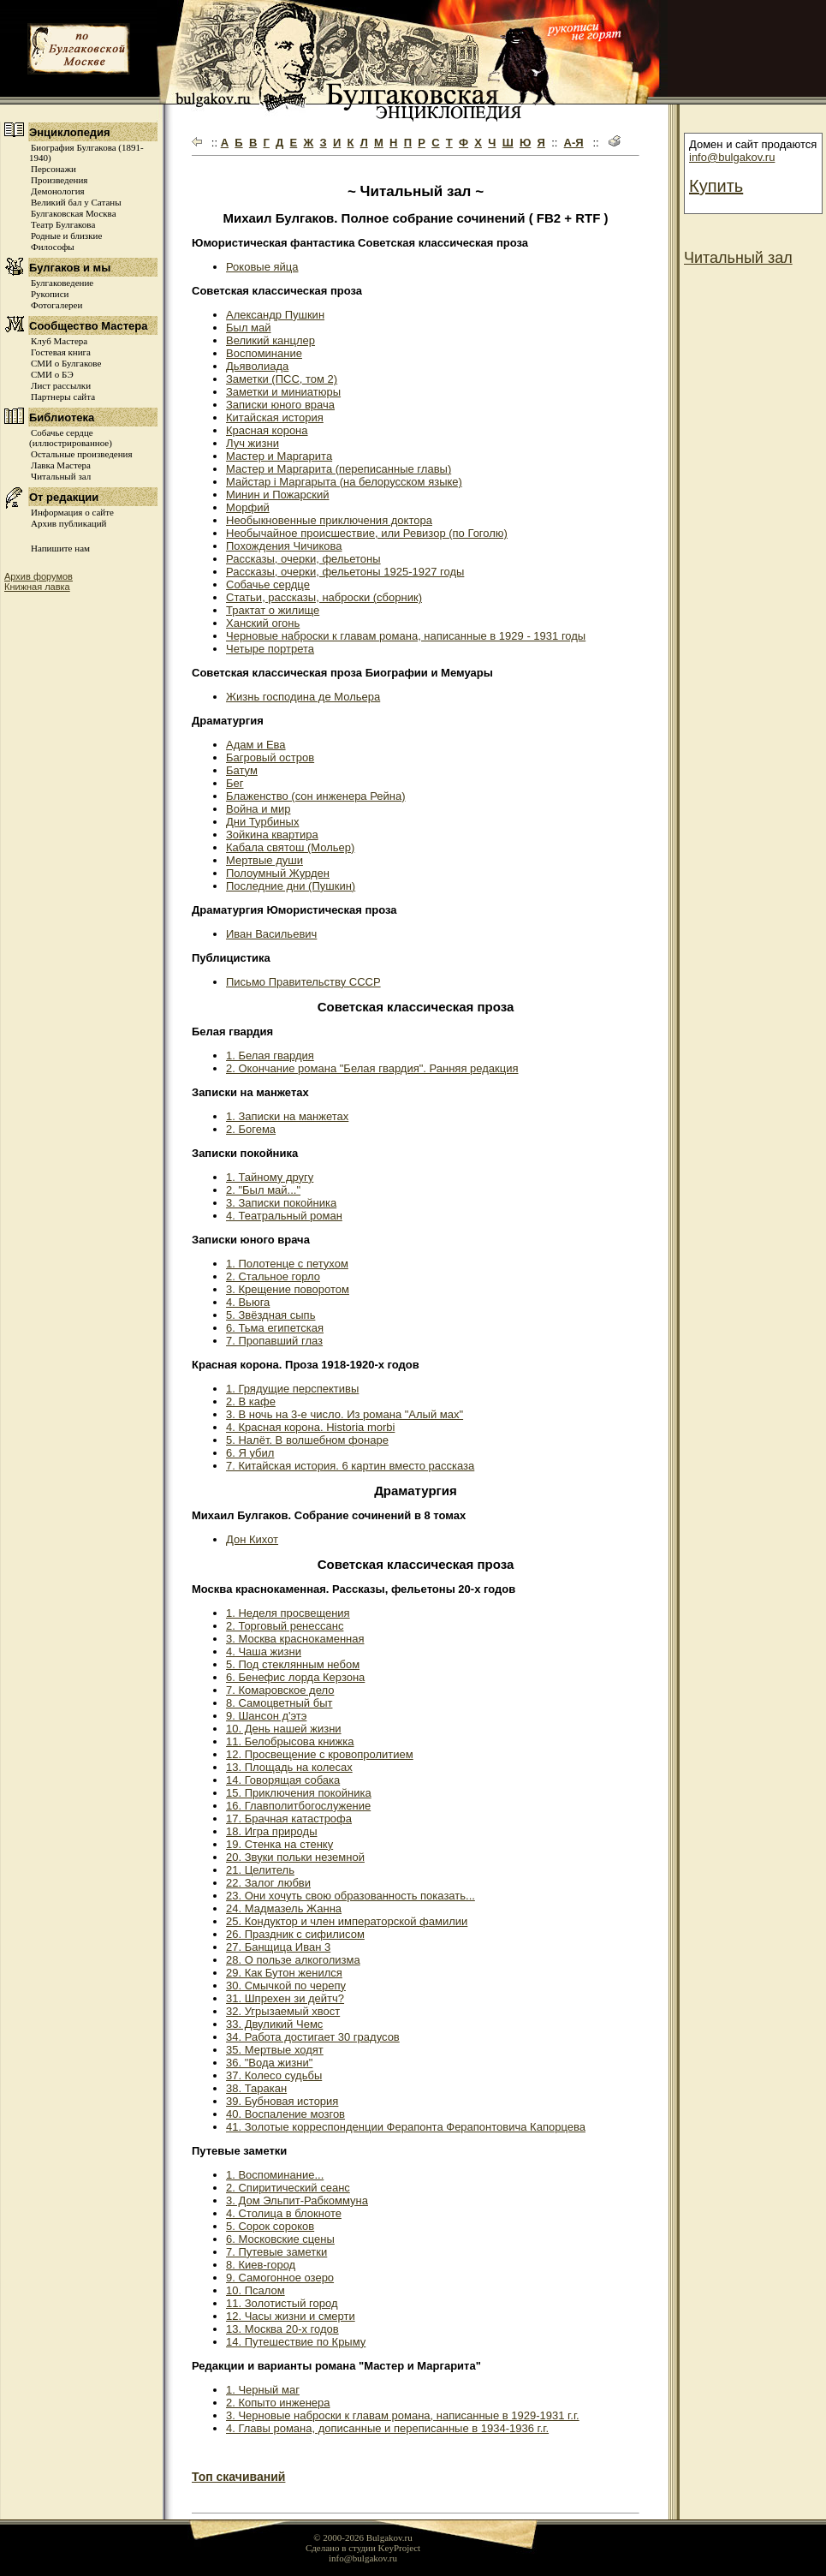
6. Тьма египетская (275, 1327)
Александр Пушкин (275, 314)
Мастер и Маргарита (279, 456)
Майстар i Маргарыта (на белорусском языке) (344, 481)
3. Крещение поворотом (287, 1289)
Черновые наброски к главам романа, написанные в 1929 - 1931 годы (405, 635)
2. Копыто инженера (278, 2402)
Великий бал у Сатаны (76, 202)
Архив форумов (38, 576)
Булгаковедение (62, 282)
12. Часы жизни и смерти (290, 2316)
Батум (242, 770)
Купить (716, 185)
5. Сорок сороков (270, 2226)
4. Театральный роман (284, 1215)
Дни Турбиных (262, 821)
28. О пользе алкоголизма (293, 1959)
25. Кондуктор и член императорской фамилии (346, 1921)
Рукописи (49, 294)
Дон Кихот (252, 1539)
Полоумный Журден (278, 873)
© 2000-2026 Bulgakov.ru (363, 2537)
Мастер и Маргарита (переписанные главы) (338, 468)
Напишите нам (60, 548)
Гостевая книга (61, 352)
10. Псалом (255, 2290)
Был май (248, 327)
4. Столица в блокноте (284, 2213)
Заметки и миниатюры (283, 391)
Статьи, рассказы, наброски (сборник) (324, 597)
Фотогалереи (56, 305)
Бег (235, 783)
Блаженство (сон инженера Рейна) (316, 796)
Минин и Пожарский (278, 494)
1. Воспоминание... (275, 2174)
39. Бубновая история (282, 2101)
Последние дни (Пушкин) (290, 886)
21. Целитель (260, 1869)
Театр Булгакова (63, 224)
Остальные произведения (81, 454)
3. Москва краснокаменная (295, 1638)
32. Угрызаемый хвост (283, 2011)
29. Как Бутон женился (284, 1972)
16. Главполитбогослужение (298, 1805)
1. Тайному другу (269, 1177)
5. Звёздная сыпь (270, 1315)
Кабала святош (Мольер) (290, 847)
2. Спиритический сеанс (288, 2187)
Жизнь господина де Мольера (303, 696)
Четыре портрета (270, 648)
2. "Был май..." (263, 1190)
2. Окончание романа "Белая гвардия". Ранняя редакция (372, 1068)
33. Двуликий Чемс (274, 2024)
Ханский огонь (263, 623)
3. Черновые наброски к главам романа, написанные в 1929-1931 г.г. (402, 2415)
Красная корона (267, 430)
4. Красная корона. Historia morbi (310, 1427)
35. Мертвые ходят (275, 2049)
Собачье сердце (268, 584)
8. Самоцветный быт (279, 1702)
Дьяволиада (257, 366)
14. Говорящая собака (283, 1780)
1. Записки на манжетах (287, 1116)
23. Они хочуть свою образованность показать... (350, 1895)
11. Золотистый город (282, 2303)
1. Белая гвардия (270, 1055)
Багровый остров (270, 757)
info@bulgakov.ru (732, 157)
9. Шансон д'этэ (266, 1715)
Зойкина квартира (272, 834)
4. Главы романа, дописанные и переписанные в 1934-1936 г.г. (387, 2428)
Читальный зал (61, 476)
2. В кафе (251, 1401)
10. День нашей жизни (284, 1728)
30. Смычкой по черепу (286, 1985)
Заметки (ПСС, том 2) (281, 379)
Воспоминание (264, 353)
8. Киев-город (260, 2264)
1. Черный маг (263, 2389)
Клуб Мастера (59, 341)
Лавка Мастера (61, 465)
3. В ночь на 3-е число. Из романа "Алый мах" (344, 1414)
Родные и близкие (66, 235)
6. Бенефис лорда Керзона (295, 1677)
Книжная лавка (37, 586)
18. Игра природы (271, 1831)
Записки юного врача (280, 404)
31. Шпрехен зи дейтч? (285, 1998)
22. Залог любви (268, 1882)
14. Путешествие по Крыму (295, 2341)
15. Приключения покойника (298, 1792)
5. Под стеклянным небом (293, 1664)
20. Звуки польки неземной (295, 1857)
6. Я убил (250, 1452)
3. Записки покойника (281, 1202)
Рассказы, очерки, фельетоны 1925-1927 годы (345, 571)
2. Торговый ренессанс (284, 1625)
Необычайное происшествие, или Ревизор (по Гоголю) (367, 533)
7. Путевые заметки (276, 2251)
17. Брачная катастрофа (289, 1818)
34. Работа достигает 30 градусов (313, 2036)
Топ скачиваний (238, 2477)
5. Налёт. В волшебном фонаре (307, 1440)
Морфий (248, 507)
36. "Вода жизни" (269, 2062)
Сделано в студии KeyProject (363, 2548)
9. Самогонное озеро (280, 2277)
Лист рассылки (61, 385)
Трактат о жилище (272, 610)
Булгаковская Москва (73, 213)
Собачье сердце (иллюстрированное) (70, 437)
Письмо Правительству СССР (303, 981)
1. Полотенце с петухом (287, 1263)
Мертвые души (264, 860)
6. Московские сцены (280, 2239)
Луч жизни (252, 443)
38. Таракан (256, 2088)
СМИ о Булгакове (66, 363)
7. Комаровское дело (280, 1690)
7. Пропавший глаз (274, 1340)
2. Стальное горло (273, 1276)
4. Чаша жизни (263, 1651)
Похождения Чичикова (284, 546)
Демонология (58, 191)
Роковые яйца (262, 266)
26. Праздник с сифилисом (295, 1934)
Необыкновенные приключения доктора (329, 520)
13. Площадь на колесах (289, 1767)
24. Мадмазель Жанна (284, 1908)
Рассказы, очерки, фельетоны (303, 558)
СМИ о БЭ (52, 374)
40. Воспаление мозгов (285, 2114)
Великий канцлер (270, 340)
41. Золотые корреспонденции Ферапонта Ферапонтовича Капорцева (405, 2126)
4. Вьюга (248, 1302)
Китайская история (275, 417)
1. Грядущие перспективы (292, 1388)
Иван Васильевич (271, 933)
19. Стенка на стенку (279, 1844)
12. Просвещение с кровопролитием (319, 1754)
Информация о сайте (72, 512)
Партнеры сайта (63, 396)
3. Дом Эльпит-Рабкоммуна (297, 2200)
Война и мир (258, 808)
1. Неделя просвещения (288, 1613)
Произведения (59, 180)
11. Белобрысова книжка (290, 1741)
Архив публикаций (68, 523)
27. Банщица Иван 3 (278, 1947)
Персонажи (53, 169)
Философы (52, 247)
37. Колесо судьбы (274, 2075)
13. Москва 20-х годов (282, 2329)
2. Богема (251, 1129)
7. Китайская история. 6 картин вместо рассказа (350, 1465)
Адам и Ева (256, 744)
